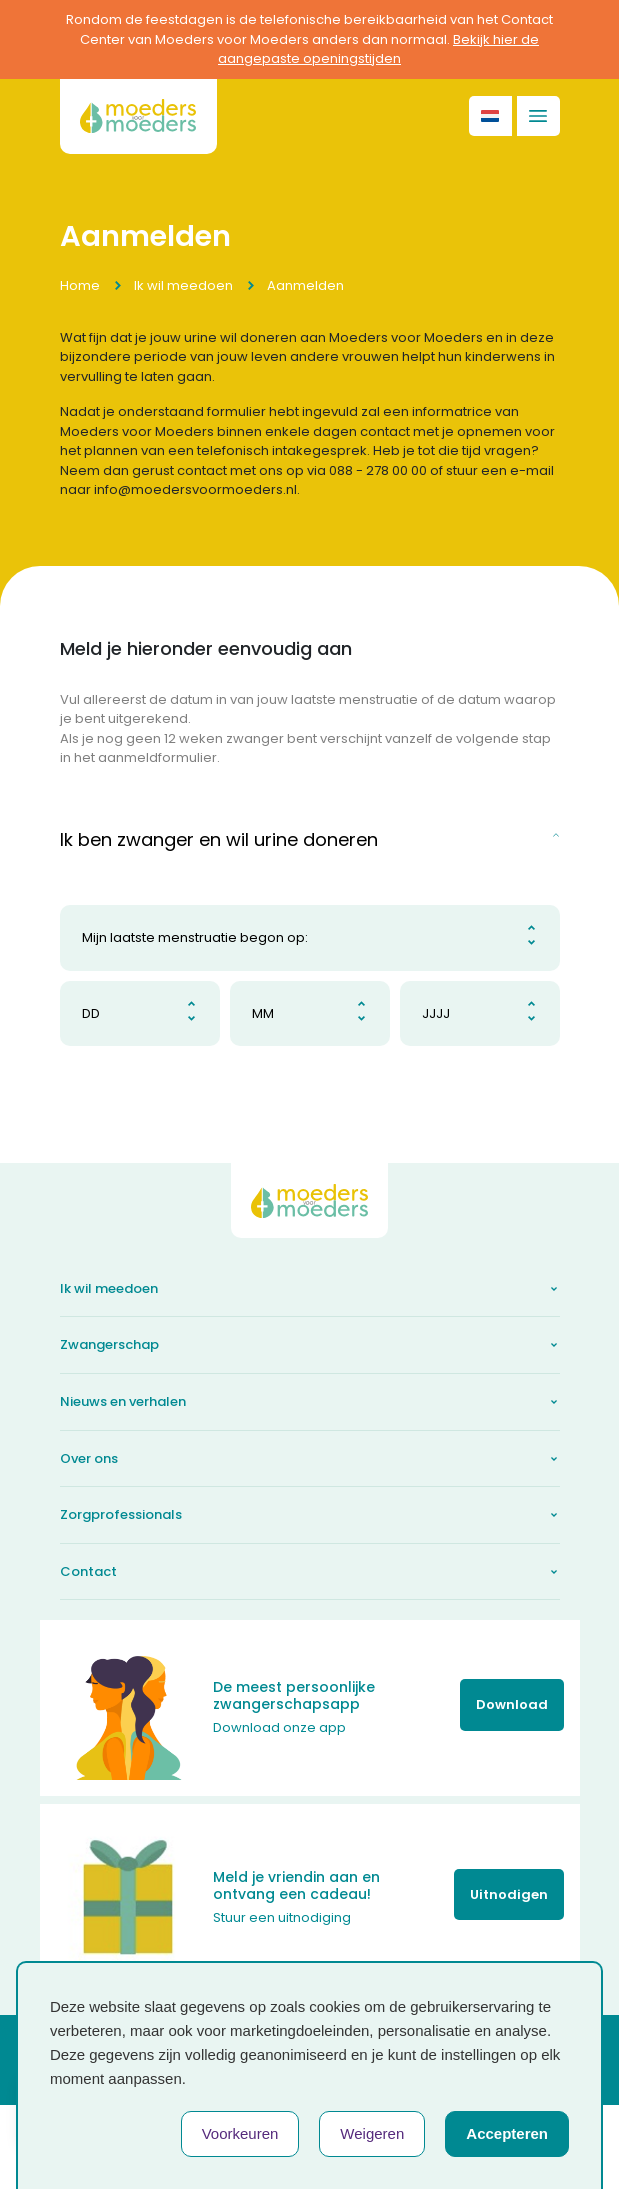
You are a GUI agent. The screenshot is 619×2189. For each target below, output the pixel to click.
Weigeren (372, 2133)
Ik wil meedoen (183, 285)
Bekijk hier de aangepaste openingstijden (378, 49)
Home (80, 285)
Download (512, 1704)
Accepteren (507, 2133)
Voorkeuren (240, 2133)
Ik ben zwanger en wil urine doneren (219, 839)
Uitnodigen (509, 1894)
